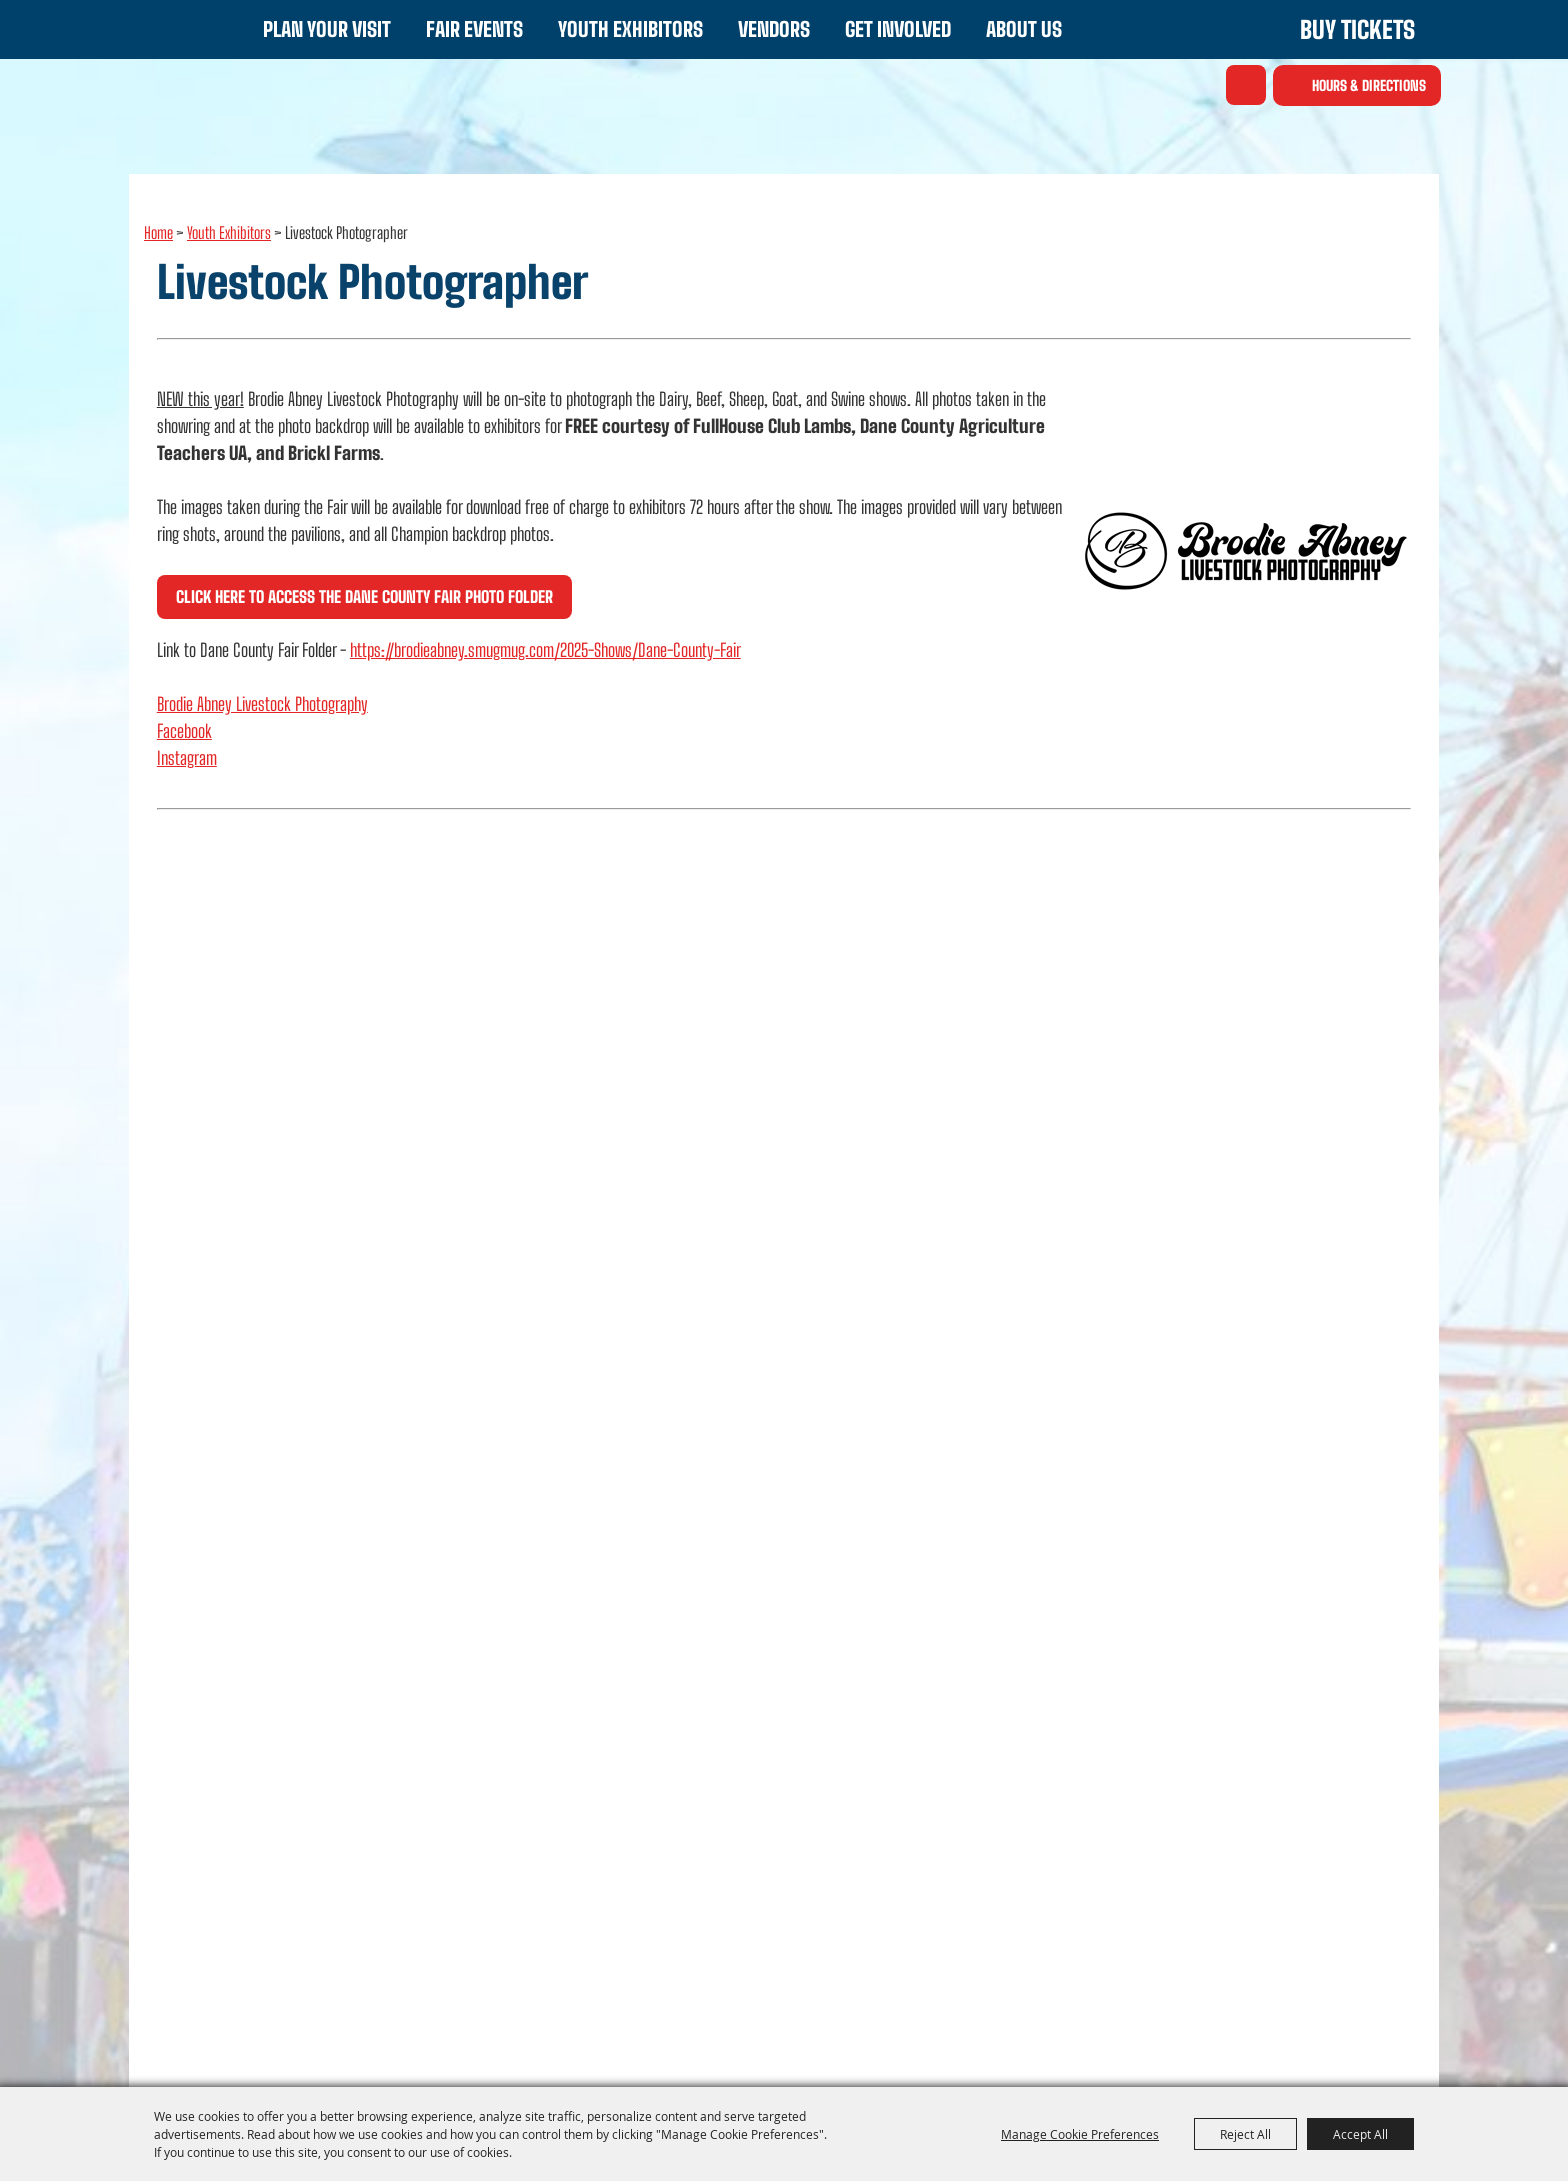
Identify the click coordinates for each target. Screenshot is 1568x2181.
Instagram (187, 758)
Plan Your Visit (327, 29)
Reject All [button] (1245, 2134)
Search (1246, 85)
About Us (1024, 29)
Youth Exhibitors (630, 29)
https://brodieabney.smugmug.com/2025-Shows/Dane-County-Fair (545, 650)
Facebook (184, 731)
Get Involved (898, 29)
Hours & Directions (1369, 85)
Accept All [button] (1360, 2134)
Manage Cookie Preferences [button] (1080, 2134)
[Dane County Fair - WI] (185, 83)
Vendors (774, 29)
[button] (1246, 551)
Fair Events (474, 29)
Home (158, 232)
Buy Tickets (1357, 29)
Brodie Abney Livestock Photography (262, 704)
